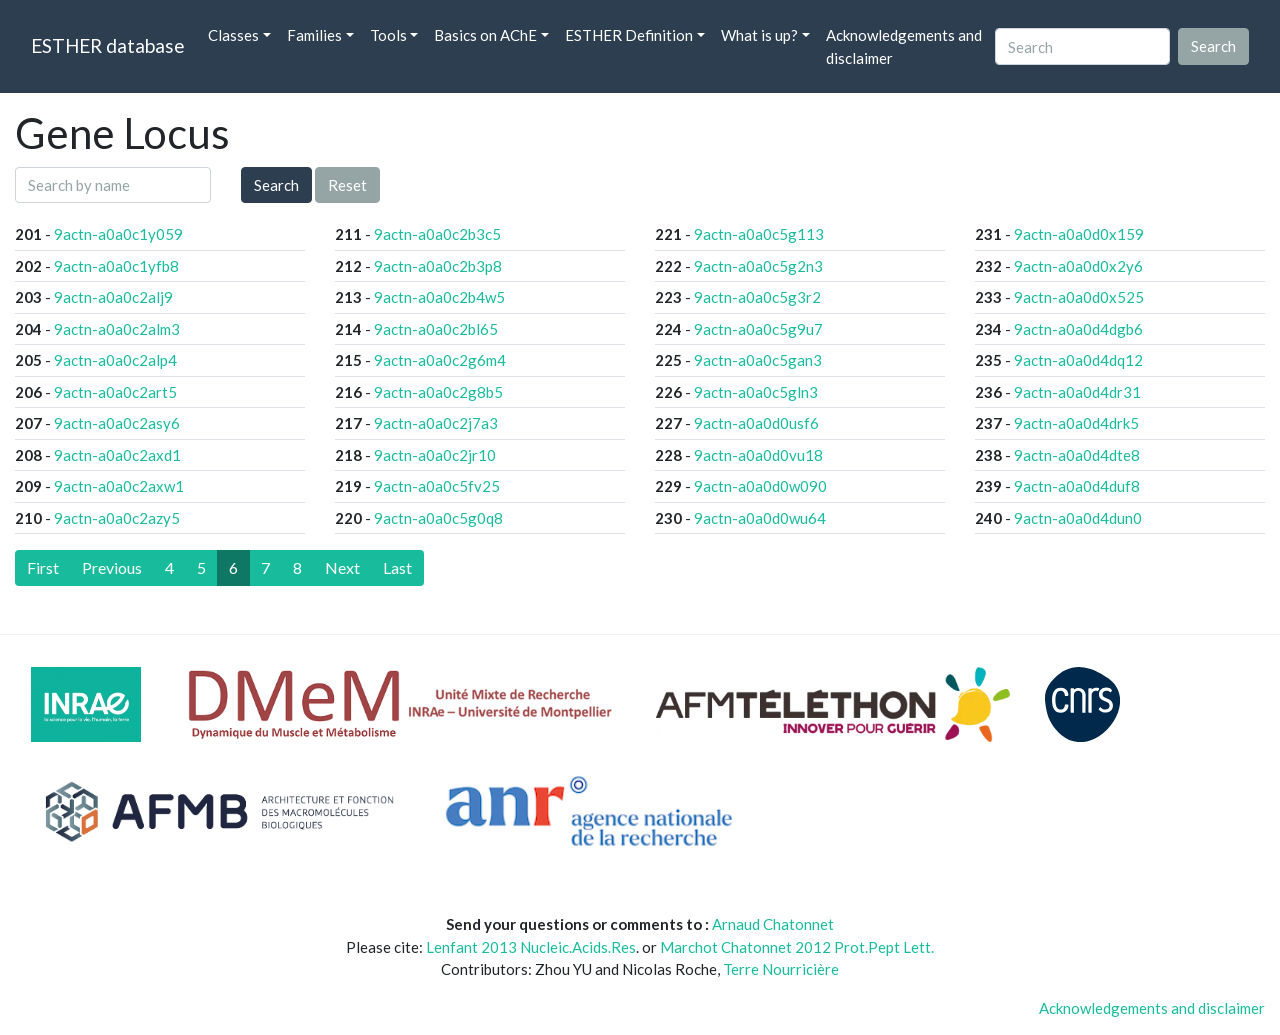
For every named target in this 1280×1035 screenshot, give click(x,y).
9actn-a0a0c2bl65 (436, 329)
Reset (347, 185)
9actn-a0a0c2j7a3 (436, 423)
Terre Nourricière (781, 969)
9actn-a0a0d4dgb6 (1078, 329)
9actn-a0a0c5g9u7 (758, 329)
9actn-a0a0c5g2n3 (758, 266)
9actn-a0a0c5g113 (759, 234)
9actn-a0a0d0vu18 (758, 455)
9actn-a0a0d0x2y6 (1078, 266)
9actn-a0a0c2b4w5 (439, 297)
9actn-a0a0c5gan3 (758, 360)
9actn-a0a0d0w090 (760, 486)
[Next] (342, 568)
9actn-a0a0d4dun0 (1078, 518)
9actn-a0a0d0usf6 (756, 423)
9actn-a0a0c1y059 (118, 234)
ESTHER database (107, 45)
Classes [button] (233, 35)
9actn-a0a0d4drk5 (1076, 423)
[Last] (397, 568)
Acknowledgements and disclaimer (904, 46)
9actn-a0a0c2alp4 (115, 360)
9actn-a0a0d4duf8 (1077, 486)
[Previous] (112, 568)
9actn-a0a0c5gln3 (756, 392)
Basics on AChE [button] (485, 35)
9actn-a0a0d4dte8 (1077, 455)
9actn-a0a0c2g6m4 (440, 360)
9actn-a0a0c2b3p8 (438, 266)
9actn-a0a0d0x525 (1079, 297)
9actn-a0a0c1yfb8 (116, 266)
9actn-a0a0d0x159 (1079, 234)
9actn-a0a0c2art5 (115, 392)
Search (276, 185)
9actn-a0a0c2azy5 (117, 518)
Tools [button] (388, 35)
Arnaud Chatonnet (773, 924)
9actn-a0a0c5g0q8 (438, 518)
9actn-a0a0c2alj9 (113, 297)
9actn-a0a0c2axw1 (119, 486)
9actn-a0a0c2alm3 (117, 329)
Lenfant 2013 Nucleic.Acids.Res (531, 947)
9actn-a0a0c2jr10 (435, 455)
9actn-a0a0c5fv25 (437, 486)
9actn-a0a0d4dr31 (1077, 392)
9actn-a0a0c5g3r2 (757, 297)
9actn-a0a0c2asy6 (117, 423)
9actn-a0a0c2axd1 (117, 455)
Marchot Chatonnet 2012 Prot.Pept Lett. (797, 947)
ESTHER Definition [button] (629, 35)
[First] (43, 568)
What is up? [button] (759, 35)
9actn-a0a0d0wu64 (760, 518)
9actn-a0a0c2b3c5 (437, 234)
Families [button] (314, 35)
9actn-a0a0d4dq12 (1078, 360)
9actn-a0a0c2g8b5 (438, 392)
